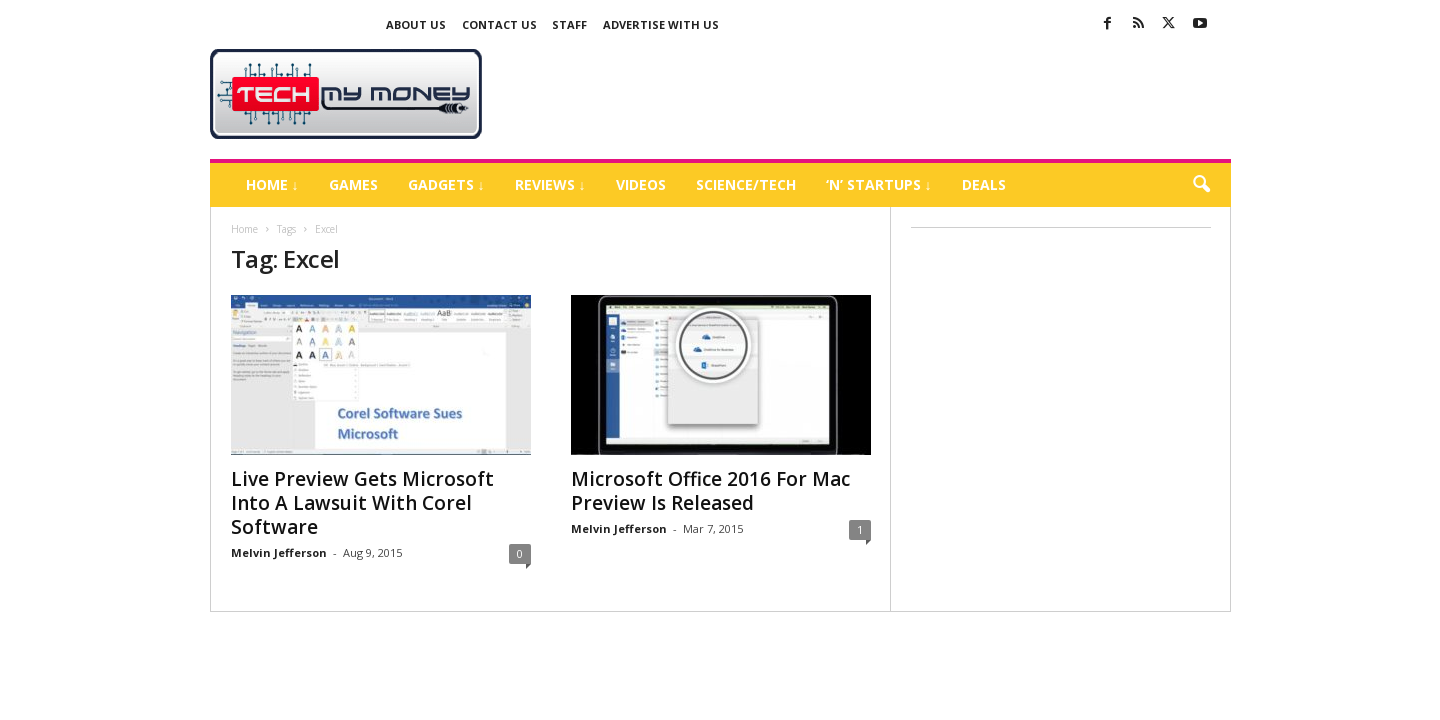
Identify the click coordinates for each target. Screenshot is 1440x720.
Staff (569, 24)
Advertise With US (661, 24)
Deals (984, 184)
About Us (416, 24)
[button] (1201, 185)
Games (353, 184)
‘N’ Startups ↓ (879, 184)
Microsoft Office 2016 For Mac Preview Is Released (710, 491)
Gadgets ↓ (446, 184)
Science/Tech (746, 184)
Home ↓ (272, 184)
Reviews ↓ (550, 184)
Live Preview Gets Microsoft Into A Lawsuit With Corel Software (362, 503)
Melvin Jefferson (279, 552)
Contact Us (499, 24)
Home (244, 229)
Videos (641, 184)
